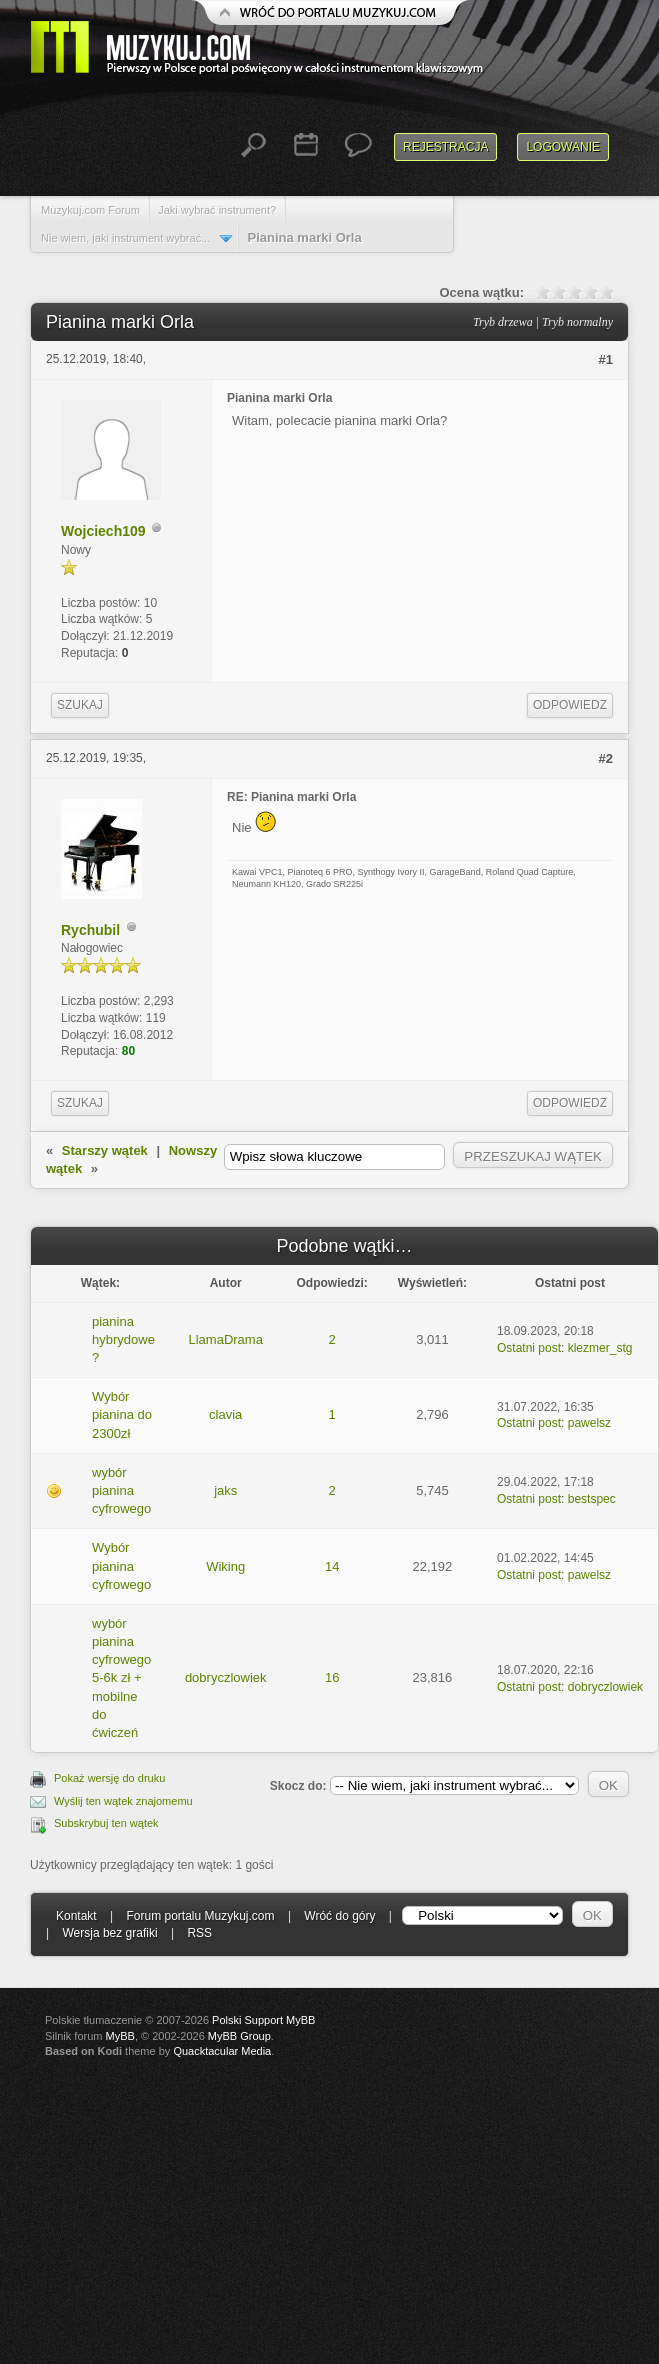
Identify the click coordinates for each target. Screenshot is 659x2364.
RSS (199, 1933)
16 (332, 1677)
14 (332, 1566)
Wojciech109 (103, 531)
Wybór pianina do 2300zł (122, 1414)
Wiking (225, 1566)
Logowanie (563, 147)
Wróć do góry (339, 1916)
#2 (606, 758)
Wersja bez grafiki (109, 1933)
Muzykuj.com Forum (90, 210)
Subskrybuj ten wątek (106, 1823)
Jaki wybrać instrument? (217, 210)
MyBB (120, 2036)
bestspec (592, 1499)
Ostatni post (529, 1348)
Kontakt (76, 1916)
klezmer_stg (600, 1348)
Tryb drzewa (503, 322)
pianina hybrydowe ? (123, 1339)
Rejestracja (445, 147)
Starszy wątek (105, 1150)
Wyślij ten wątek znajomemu (123, 1801)
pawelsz (589, 1423)
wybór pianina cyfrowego (121, 1490)
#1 (606, 359)
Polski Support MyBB (263, 2020)
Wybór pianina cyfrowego (121, 1565)
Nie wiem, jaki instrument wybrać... (125, 238)
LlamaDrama (225, 1339)
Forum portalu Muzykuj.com (201, 1916)
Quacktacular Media (222, 2051)
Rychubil (90, 930)
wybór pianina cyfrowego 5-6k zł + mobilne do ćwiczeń (121, 1678)
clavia (225, 1414)
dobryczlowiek (226, 1677)
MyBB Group (239, 2036)
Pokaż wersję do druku (109, 1778)
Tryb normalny (577, 322)
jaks (225, 1490)
